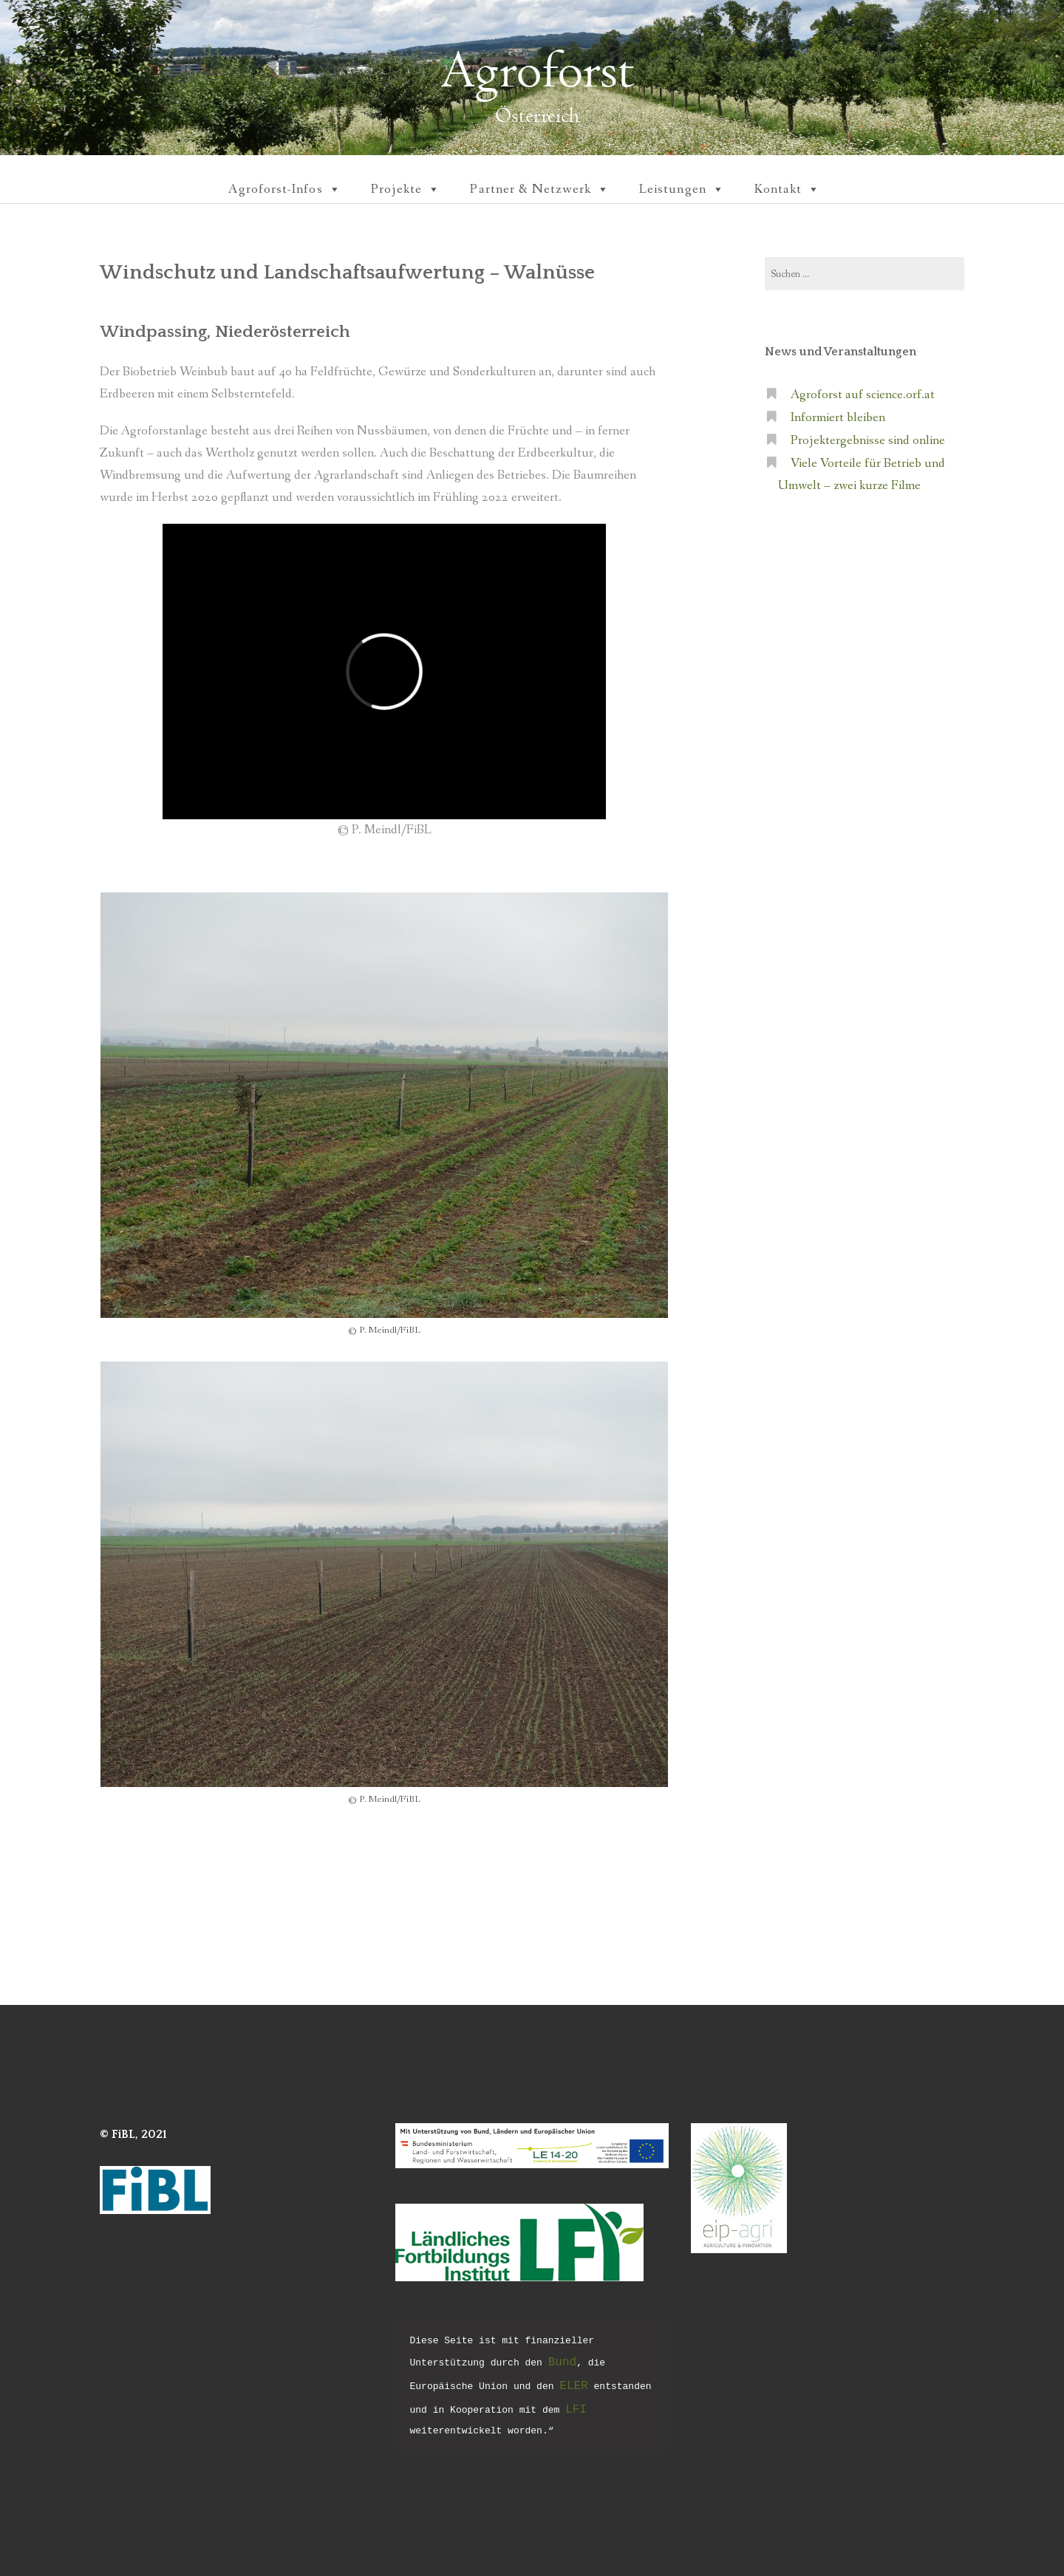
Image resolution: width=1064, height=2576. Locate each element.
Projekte (406, 189)
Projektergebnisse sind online (868, 440)
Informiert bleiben (838, 417)
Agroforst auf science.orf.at (863, 394)
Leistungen (682, 189)
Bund (562, 2362)
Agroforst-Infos (284, 189)
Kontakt (787, 189)
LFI (576, 2410)
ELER (573, 2386)
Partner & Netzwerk (540, 189)
